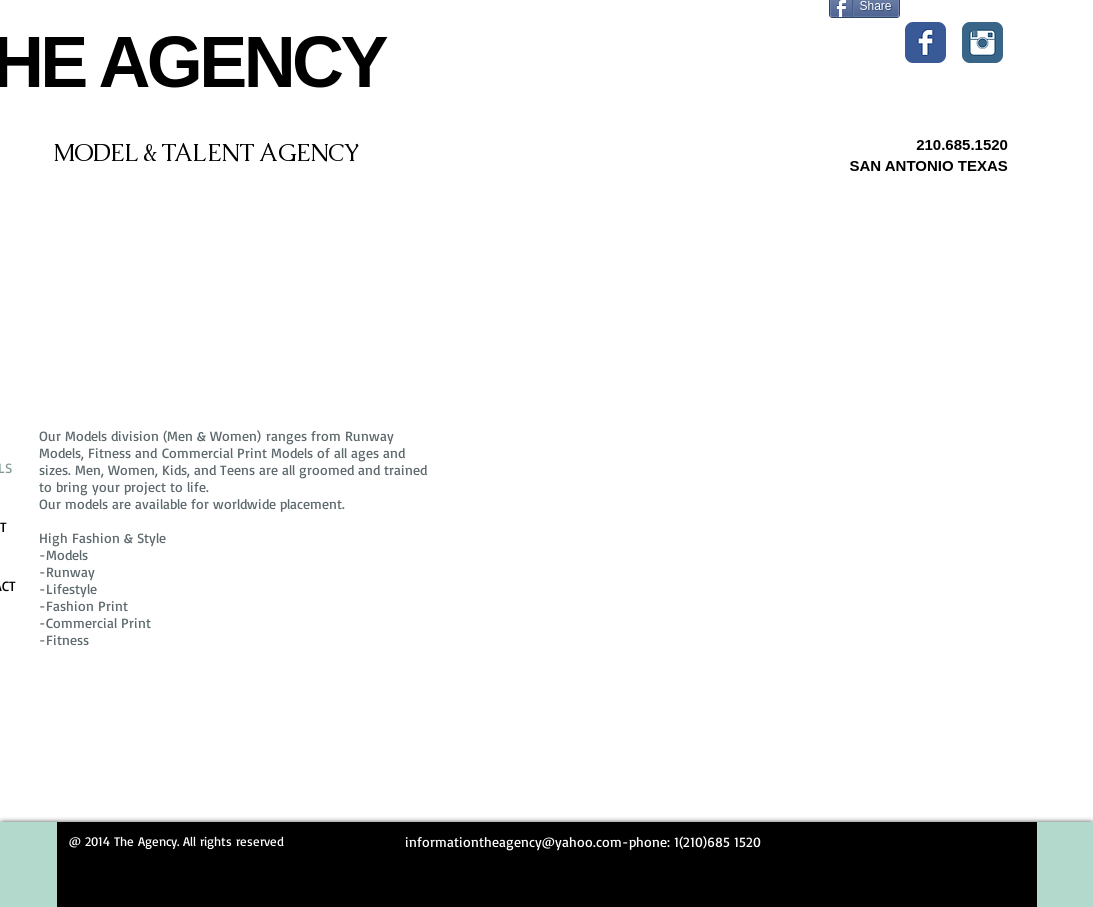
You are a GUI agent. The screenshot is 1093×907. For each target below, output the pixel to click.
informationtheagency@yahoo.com (513, 841)
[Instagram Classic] (982, 42)
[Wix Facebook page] (925, 42)
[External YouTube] (756, 543)
